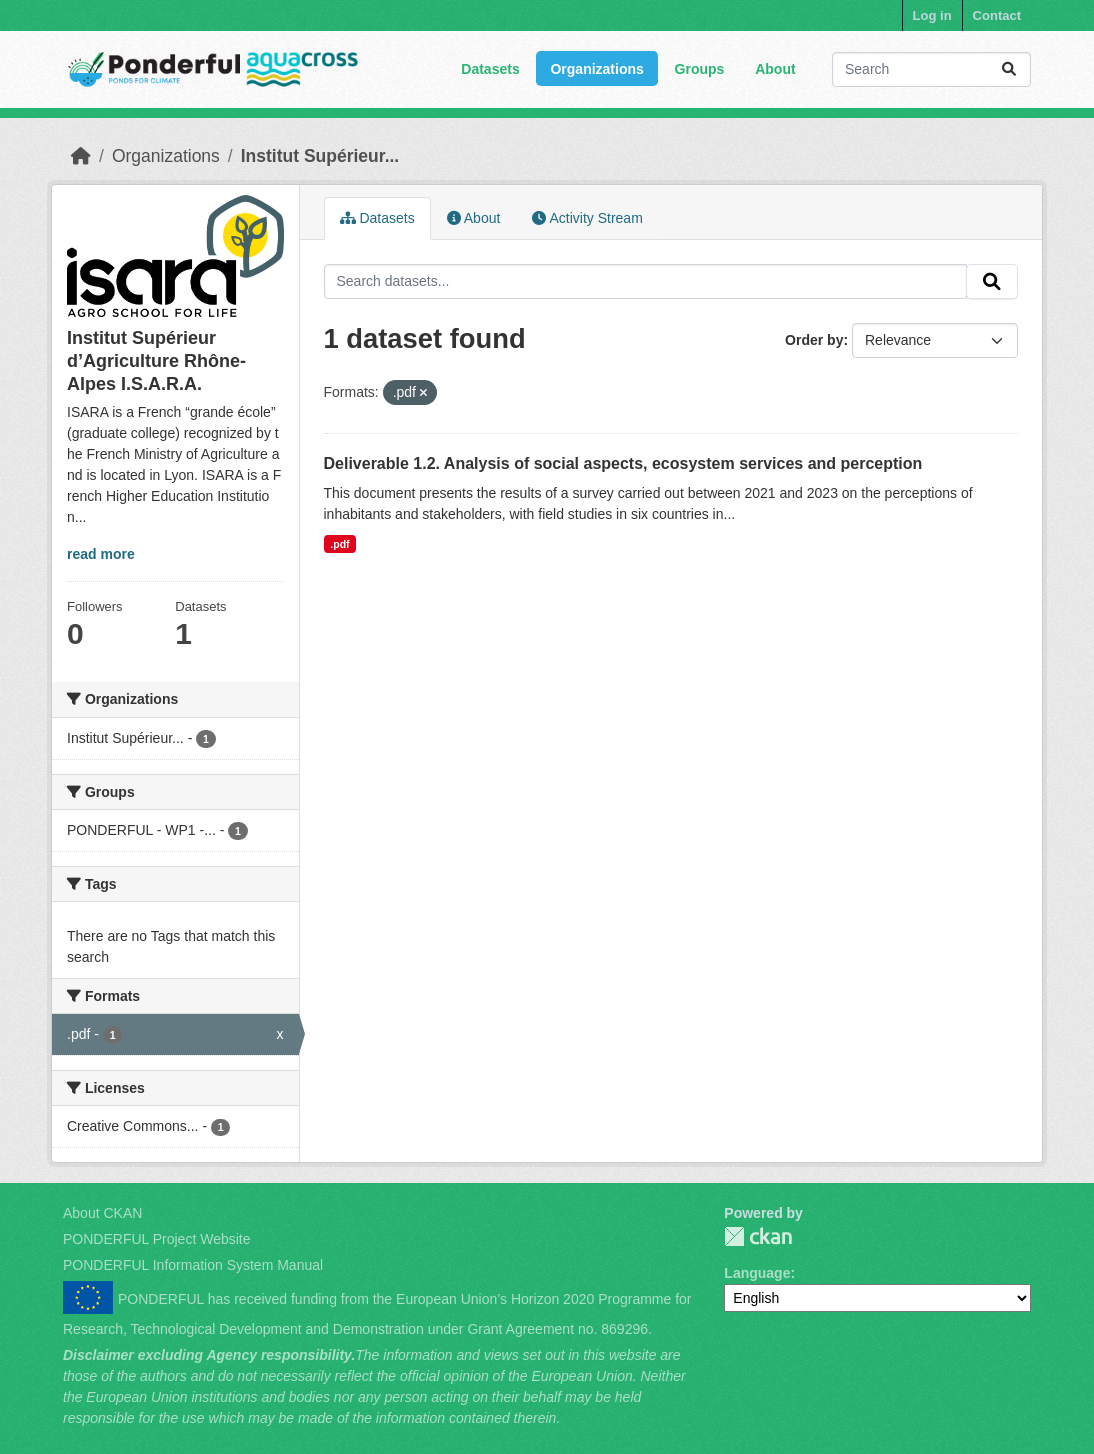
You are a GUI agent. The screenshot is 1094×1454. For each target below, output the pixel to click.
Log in (932, 15)
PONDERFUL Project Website (157, 1239)
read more (101, 554)
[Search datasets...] (931, 69)
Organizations (596, 69)
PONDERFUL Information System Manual (193, 1265)
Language (757, 1273)
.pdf (339, 544)
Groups (700, 69)
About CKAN (102, 1213)
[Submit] (1009, 69)
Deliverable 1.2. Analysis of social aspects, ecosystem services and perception (623, 463)
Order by (814, 340)
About (775, 69)
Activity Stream (587, 218)
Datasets (490, 69)
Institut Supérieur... (320, 156)
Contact (997, 15)
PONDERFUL (758, 1236)
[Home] (81, 156)
